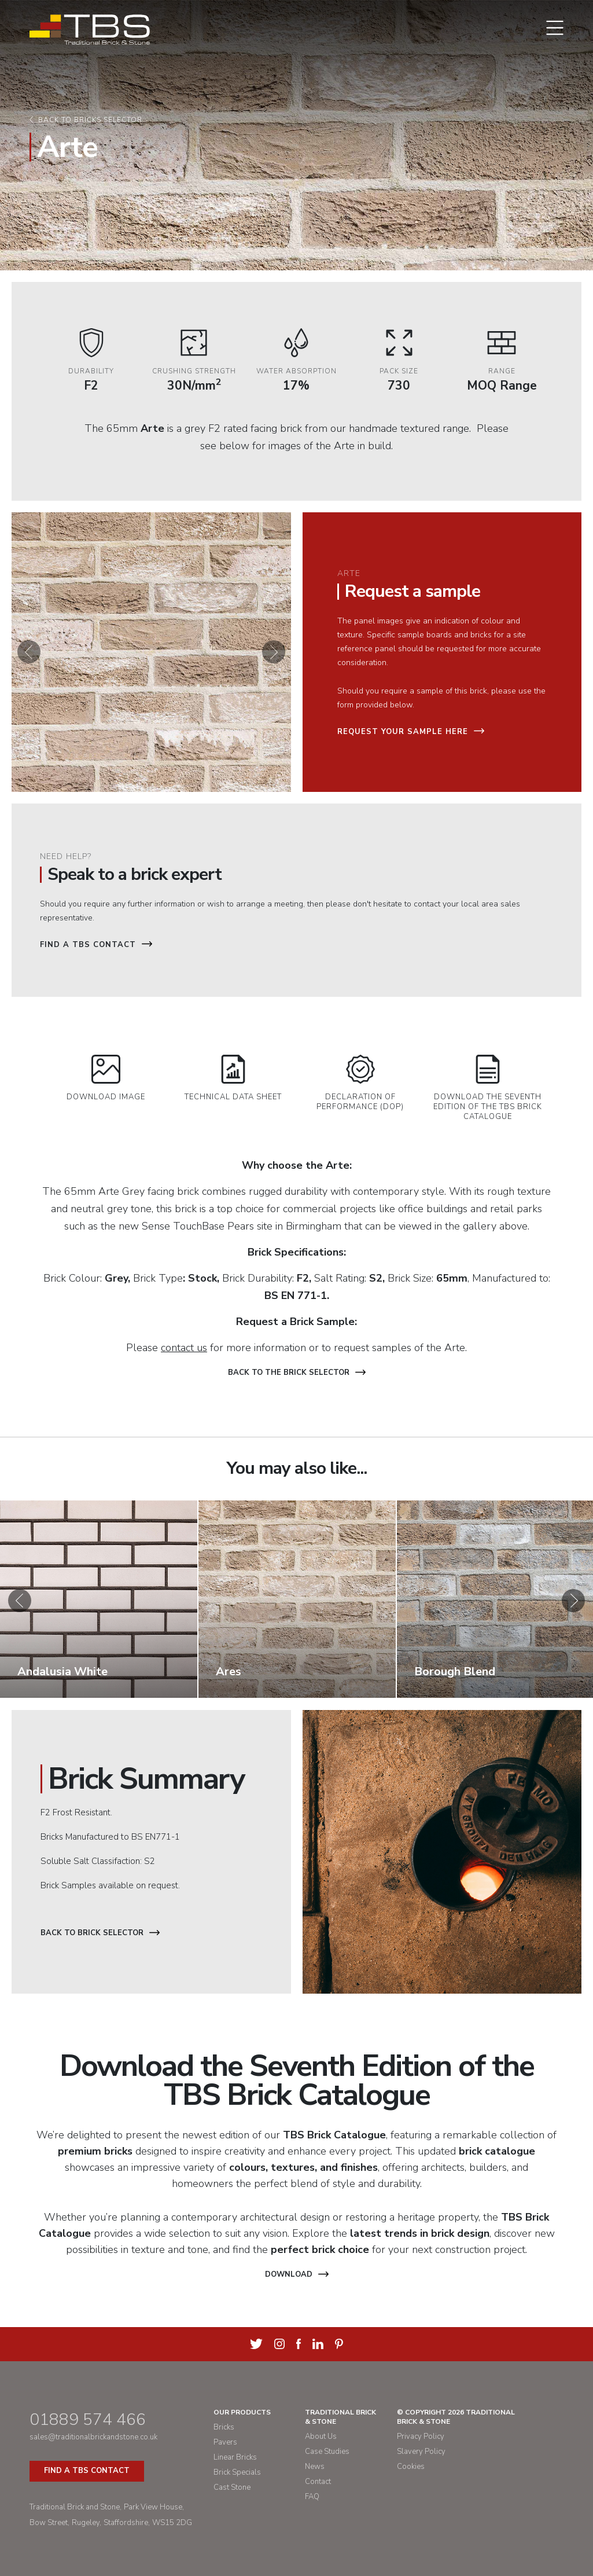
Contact (318, 2481)
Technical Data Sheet (233, 1078)
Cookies (411, 2466)
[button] (29, 652)
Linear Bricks (235, 2457)
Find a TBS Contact (96, 945)
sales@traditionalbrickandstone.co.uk (93, 2437)
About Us (321, 2436)
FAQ (312, 2496)
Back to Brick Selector (100, 1933)
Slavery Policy (421, 2451)
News (315, 2466)
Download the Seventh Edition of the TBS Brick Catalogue (487, 1088)
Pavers (225, 2442)
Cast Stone (232, 2487)
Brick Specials (237, 2472)
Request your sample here (410, 731)
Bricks (223, 2427)
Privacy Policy (420, 2436)
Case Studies (327, 2451)
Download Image (106, 1078)
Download (297, 2274)
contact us (184, 1348)
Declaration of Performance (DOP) (360, 1083)
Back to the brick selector (297, 1372)
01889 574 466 (88, 2420)
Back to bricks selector (90, 120)
